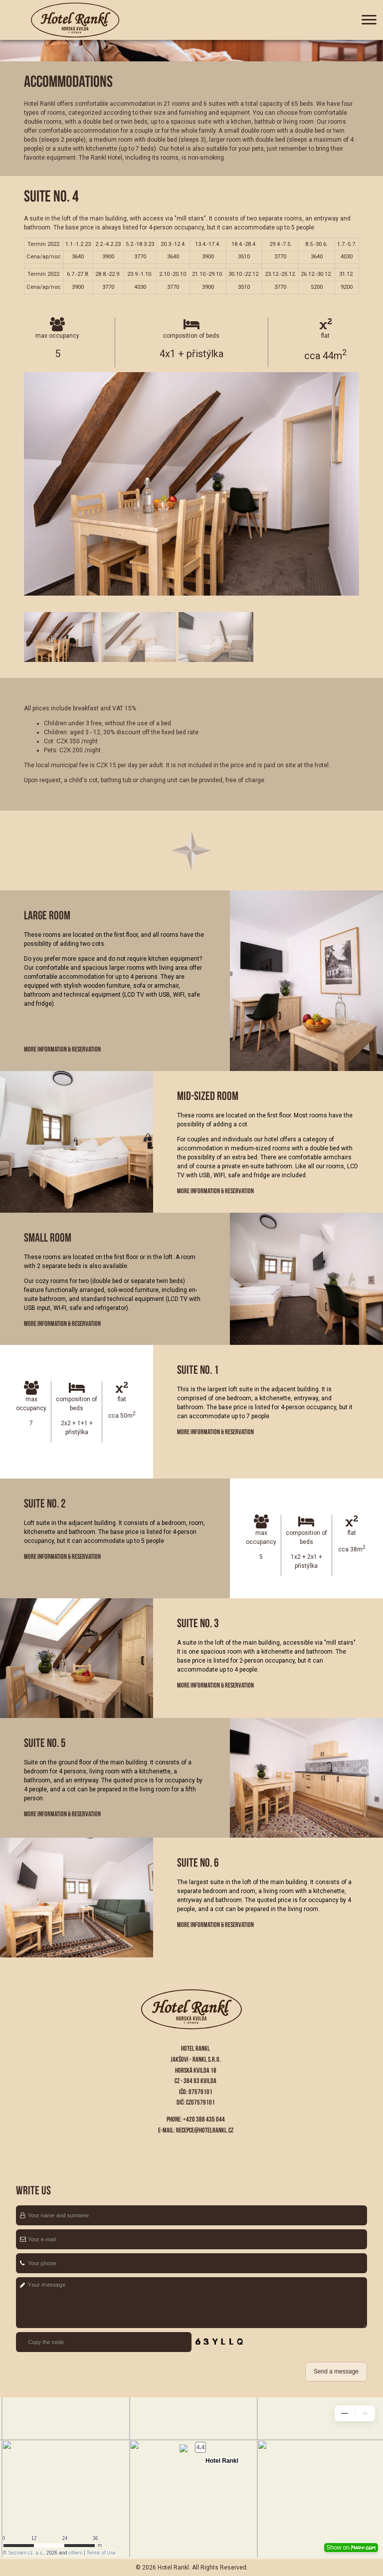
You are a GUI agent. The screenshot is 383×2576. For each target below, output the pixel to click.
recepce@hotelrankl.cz (204, 2130)
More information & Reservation (62, 1049)
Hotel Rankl (173, 2567)
